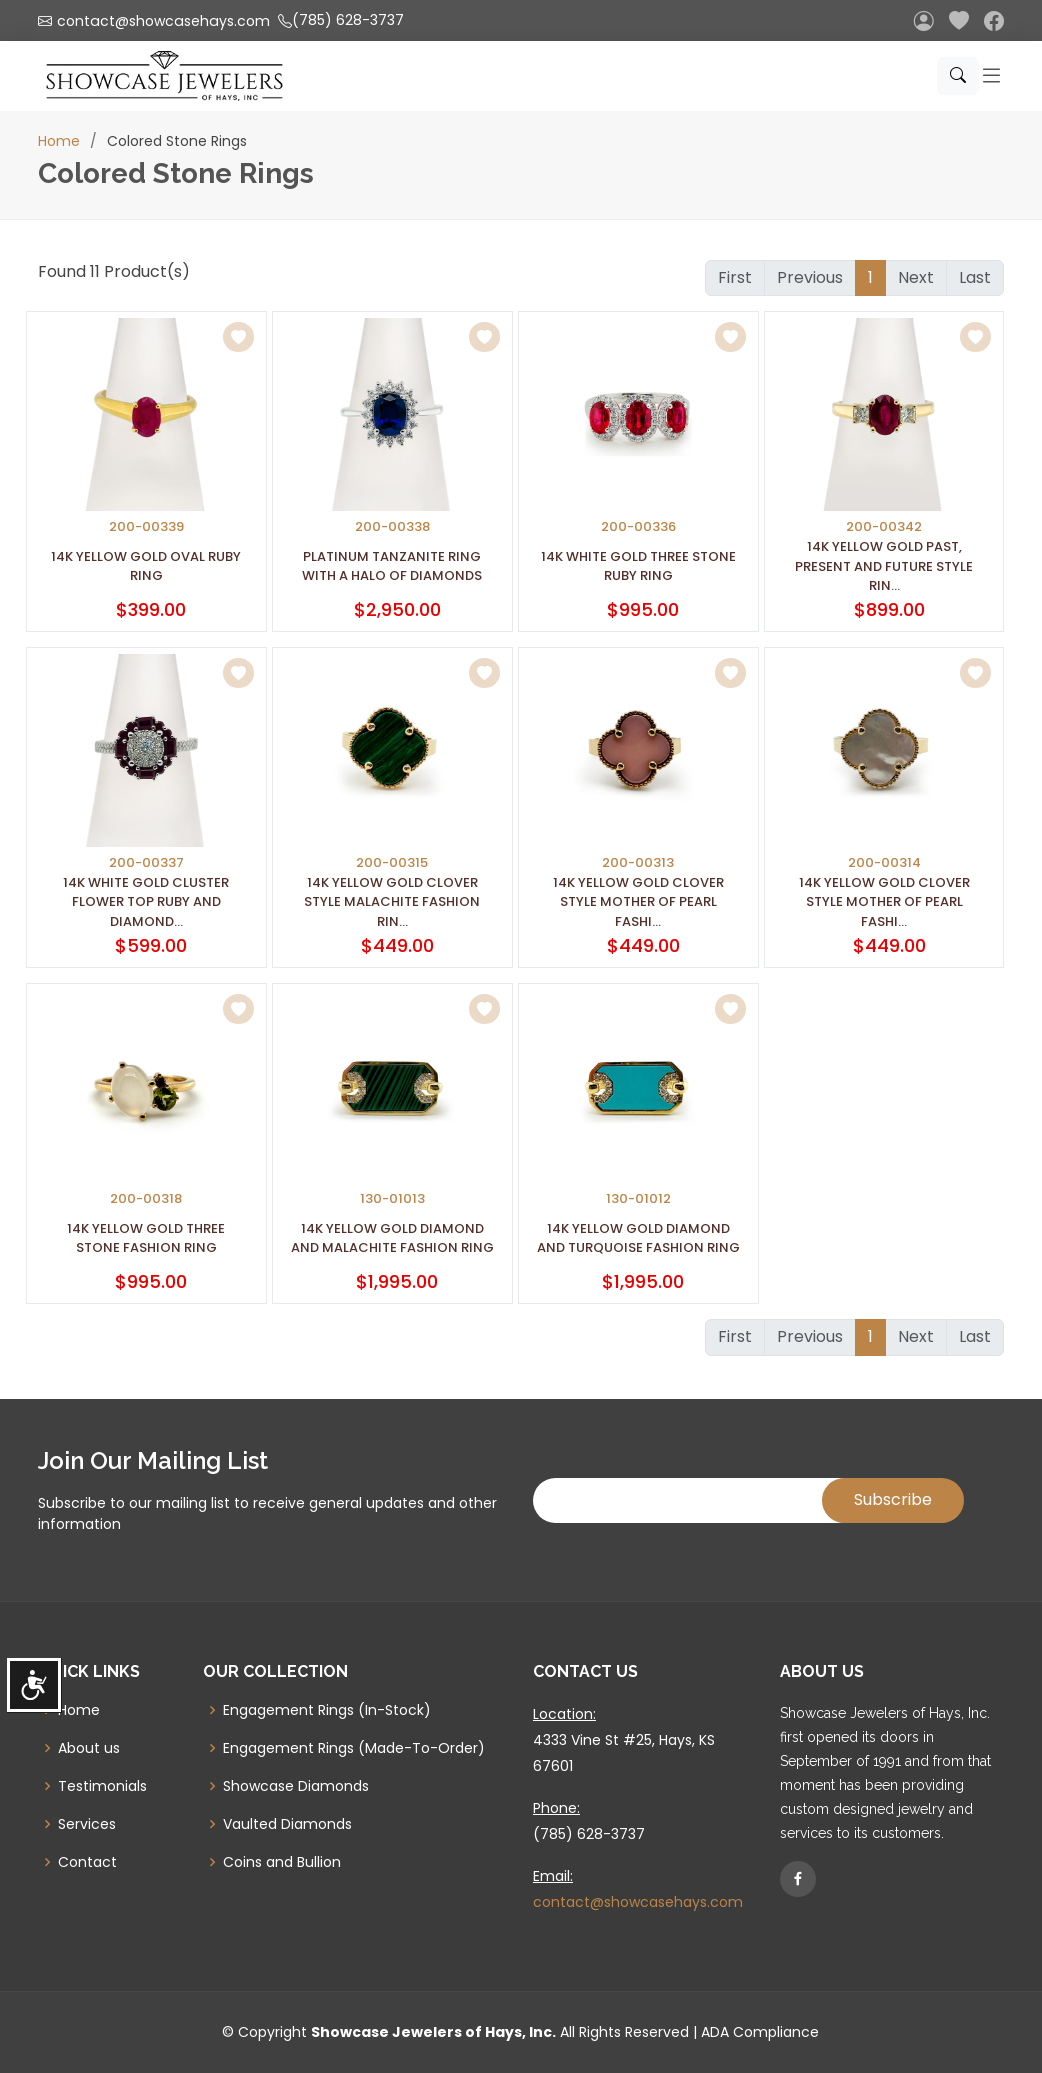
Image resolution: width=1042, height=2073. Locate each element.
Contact (87, 1862)
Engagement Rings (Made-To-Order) (354, 1748)
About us (89, 1748)
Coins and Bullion (282, 1862)
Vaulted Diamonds (287, 1824)
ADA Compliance (760, 2032)
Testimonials (102, 1786)
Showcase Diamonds (296, 1786)
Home (59, 141)
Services (87, 1824)
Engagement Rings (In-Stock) (327, 1710)
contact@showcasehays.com (638, 1902)
